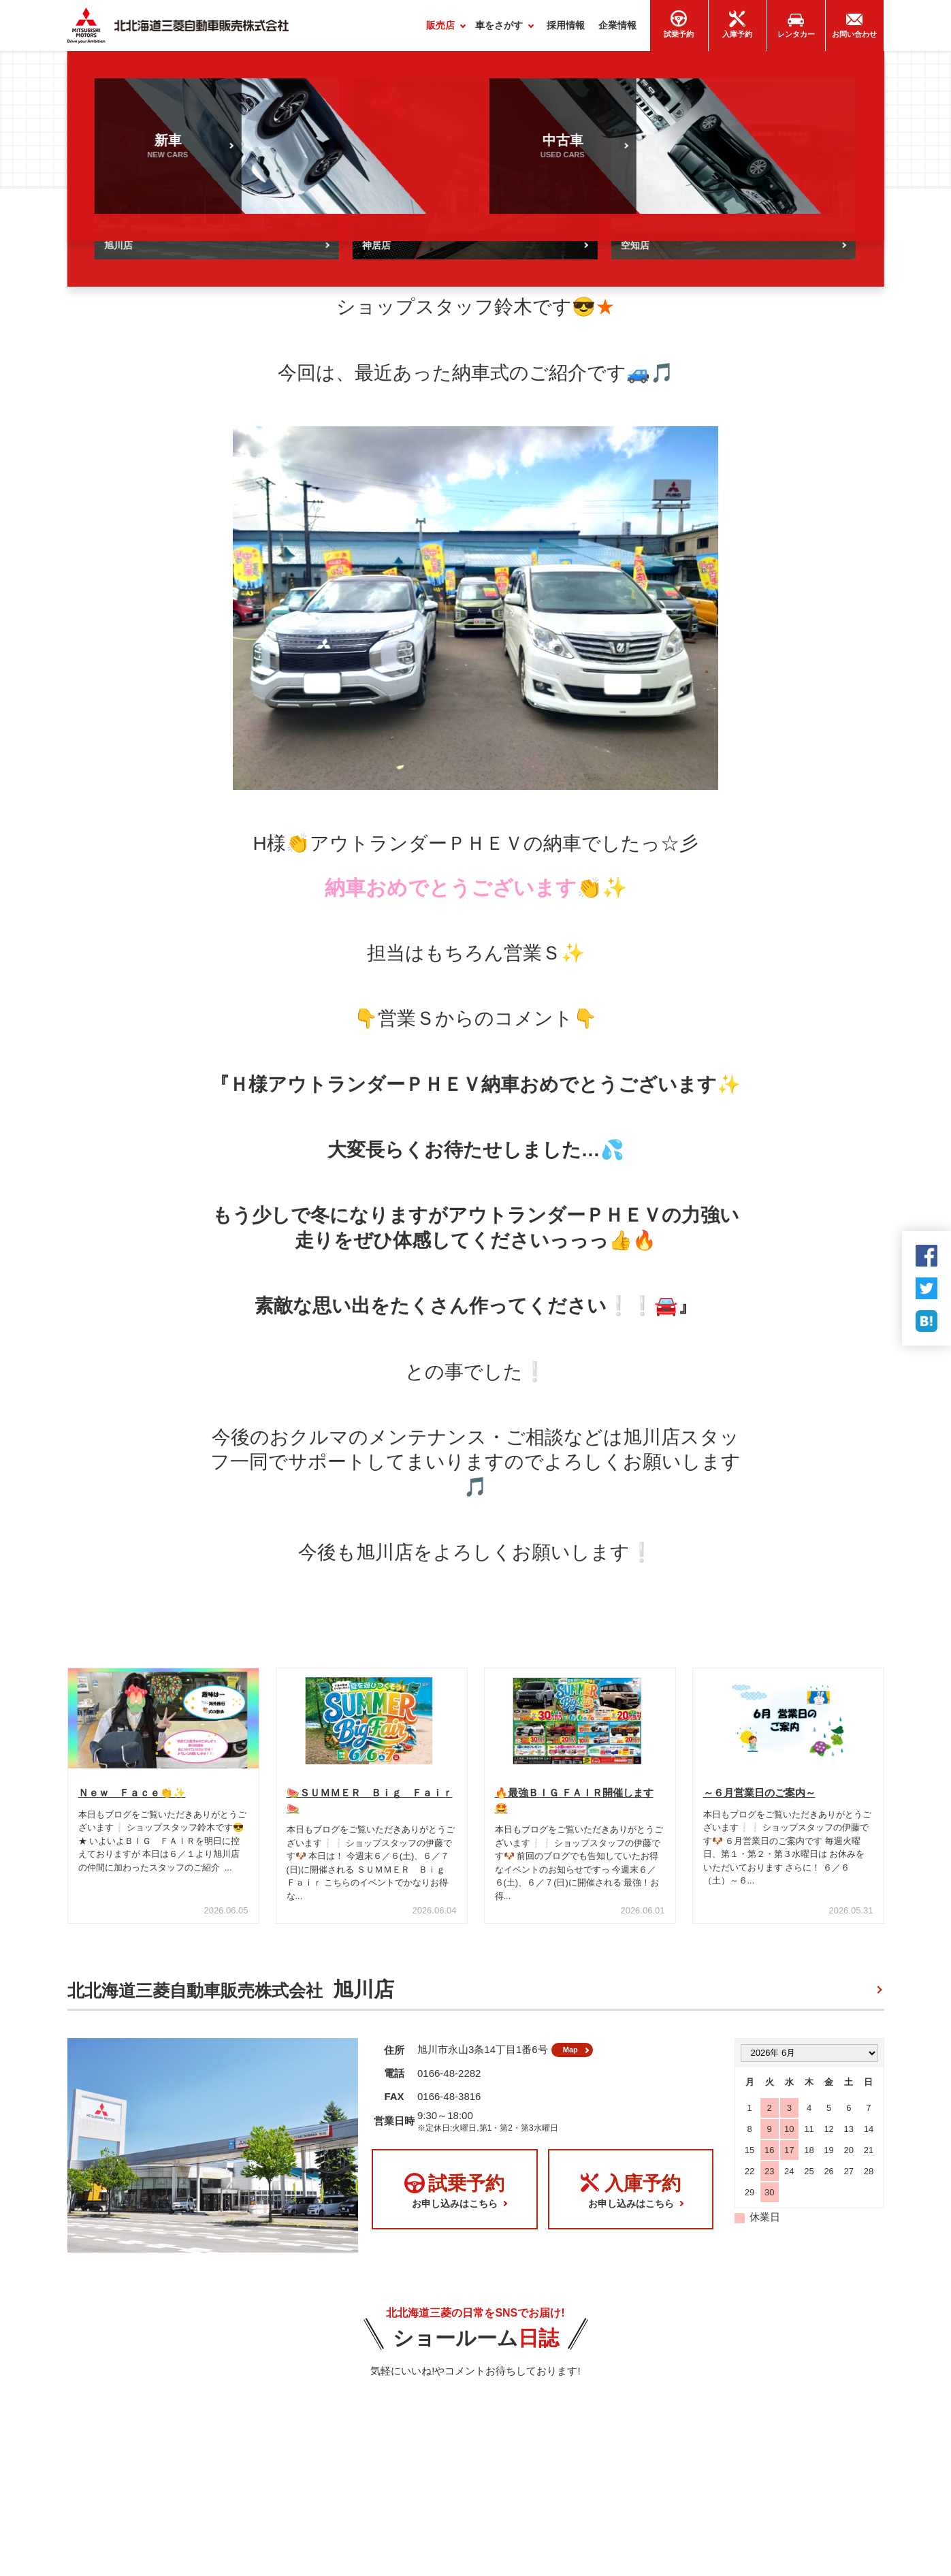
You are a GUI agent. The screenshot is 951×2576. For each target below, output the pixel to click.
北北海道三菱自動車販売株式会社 (230, 1995)
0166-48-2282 (449, 2084)
